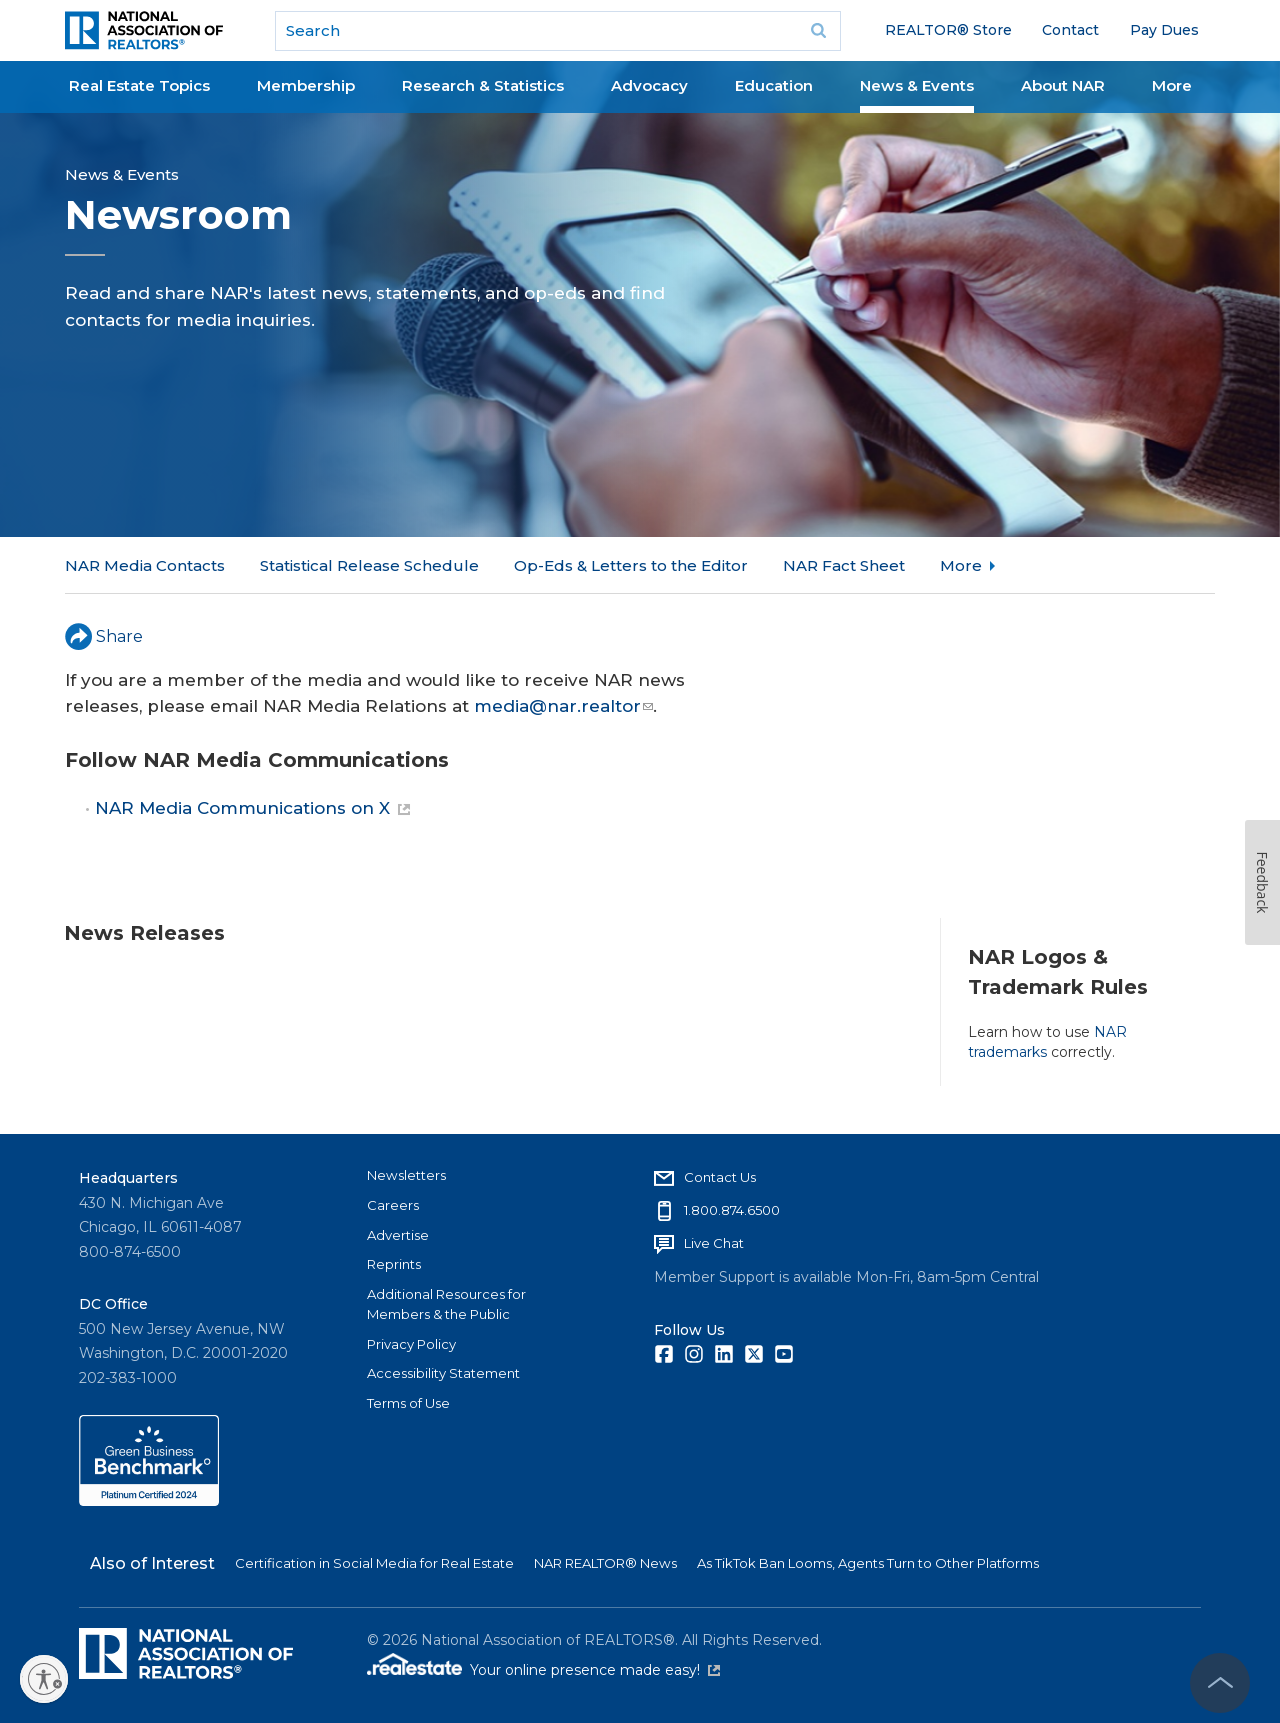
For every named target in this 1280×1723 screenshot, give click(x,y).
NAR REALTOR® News (605, 1563)
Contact (1070, 30)
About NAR (1063, 85)
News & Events (917, 85)
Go (819, 31)
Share (104, 636)
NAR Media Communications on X (252, 808)
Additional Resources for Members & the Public (446, 1304)
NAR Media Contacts (145, 565)
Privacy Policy (411, 1344)
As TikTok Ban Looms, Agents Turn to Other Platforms (868, 1563)
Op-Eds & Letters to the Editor (631, 565)
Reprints (394, 1264)
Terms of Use (408, 1403)
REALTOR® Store (948, 30)
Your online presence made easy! (595, 1670)
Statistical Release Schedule (369, 565)
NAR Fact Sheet (844, 565)
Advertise (398, 1235)
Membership (306, 85)
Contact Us (720, 1177)
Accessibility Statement (443, 1373)
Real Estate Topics (139, 85)
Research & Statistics (483, 85)
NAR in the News (1005, 565)
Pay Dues (1164, 30)
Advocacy (649, 85)
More (1172, 85)
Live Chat (714, 1243)
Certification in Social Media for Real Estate (374, 1563)
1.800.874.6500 (732, 1210)
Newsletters (406, 1175)
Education (774, 85)
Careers (393, 1205)
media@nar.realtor (563, 706)
